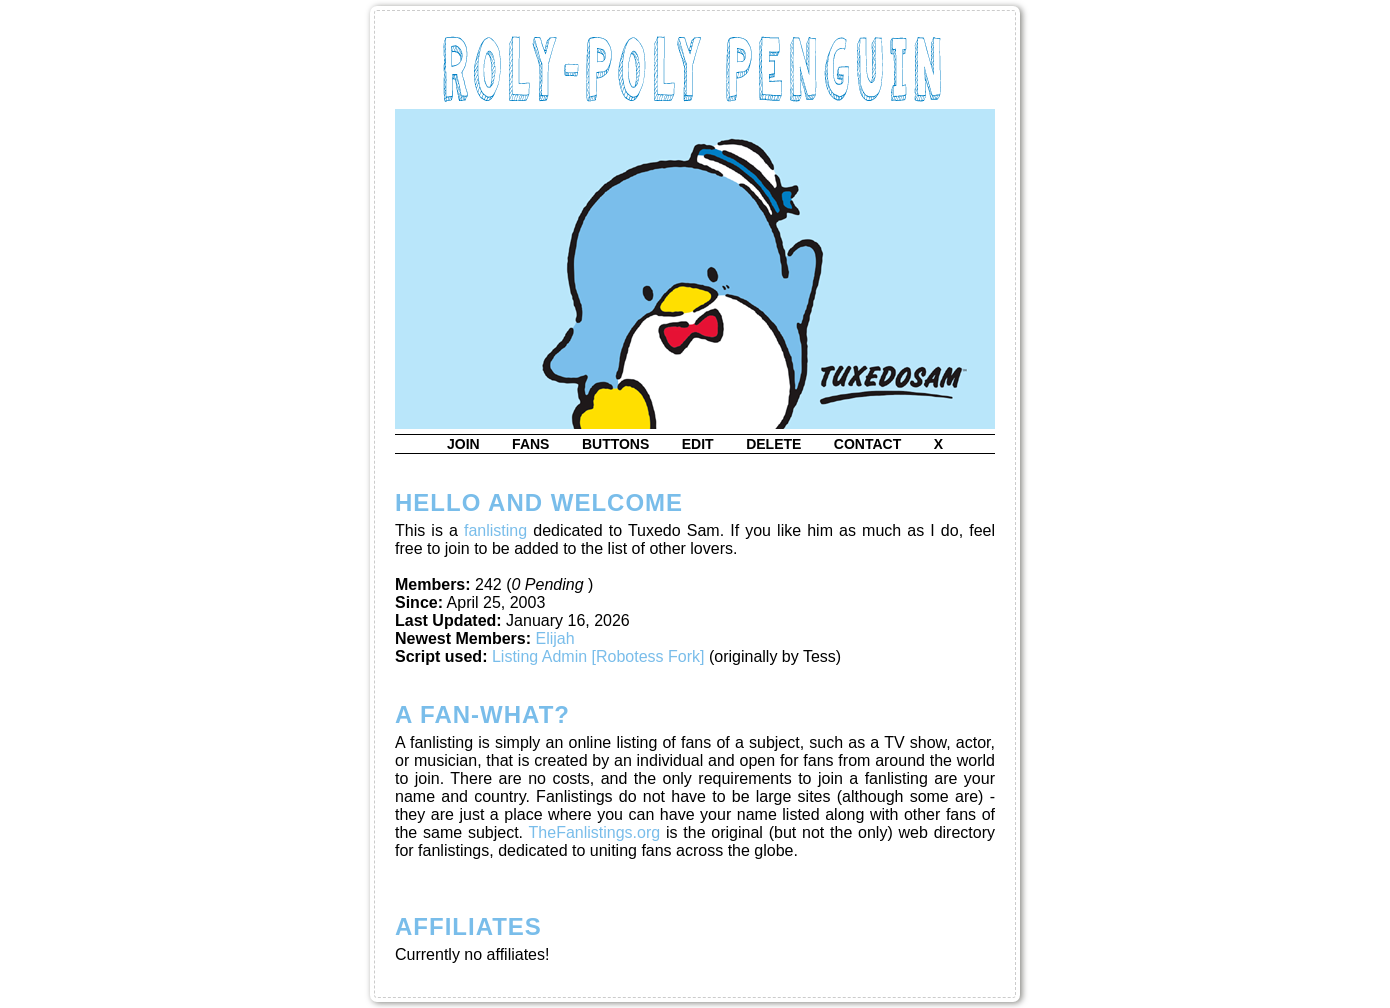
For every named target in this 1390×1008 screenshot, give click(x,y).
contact (867, 444)
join (463, 444)
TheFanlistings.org (595, 832)
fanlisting (495, 530)
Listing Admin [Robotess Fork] (598, 656)
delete (773, 444)
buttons (615, 444)
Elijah (555, 638)
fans (530, 444)
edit (698, 444)
